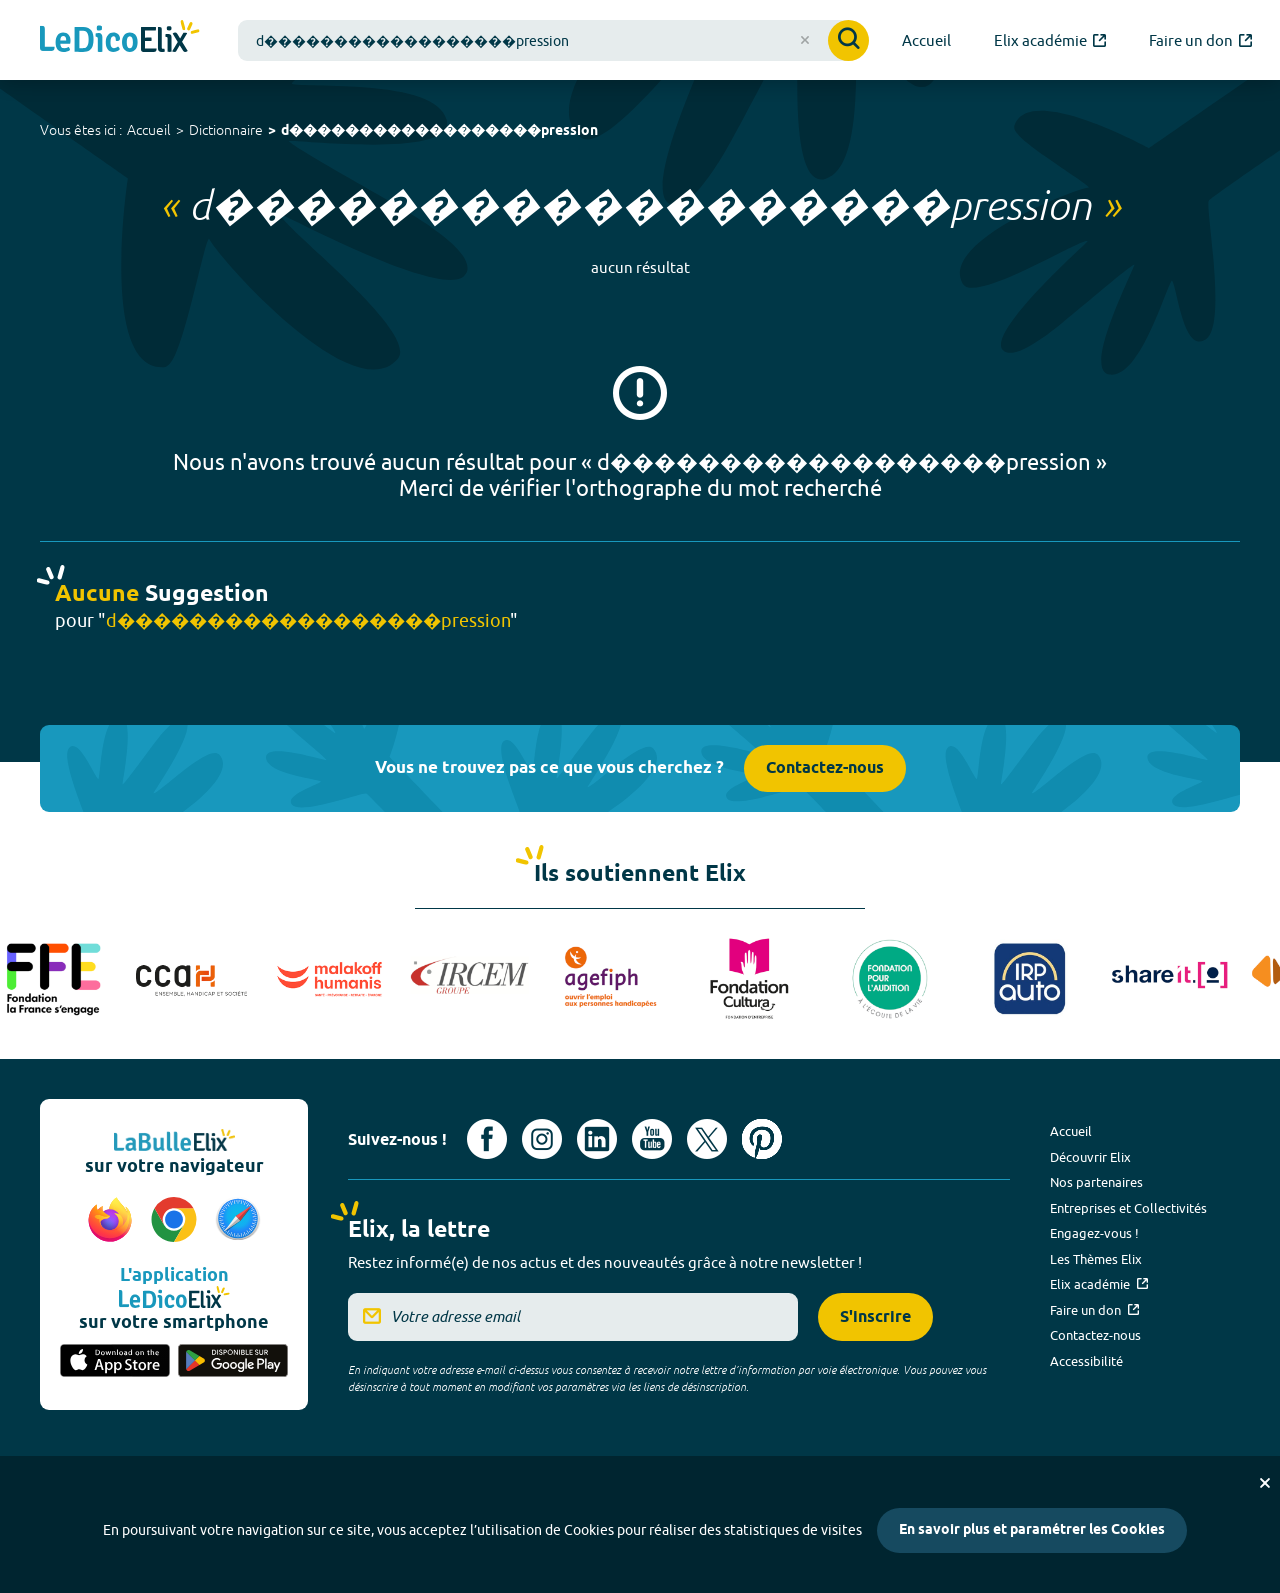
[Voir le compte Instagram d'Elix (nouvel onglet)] (542, 1139)
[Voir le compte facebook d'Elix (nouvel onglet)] (487, 1139)
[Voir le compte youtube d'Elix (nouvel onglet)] (652, 1139)
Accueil (149, 130)
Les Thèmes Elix (1096, 1259)
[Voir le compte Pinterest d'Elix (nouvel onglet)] (762, 1139)
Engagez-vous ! (1094, 1233)
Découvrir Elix (1090, 1157)
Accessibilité (1086, 1361)
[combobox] (553, 40)
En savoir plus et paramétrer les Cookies (1032, 1530)
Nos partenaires (1096, 1182)
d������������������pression (439, 131)
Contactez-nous (825, 768)
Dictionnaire (226, 130)
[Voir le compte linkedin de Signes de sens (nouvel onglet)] (597, 1139)
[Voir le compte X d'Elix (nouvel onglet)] (707, 1139)
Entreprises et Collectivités (1128, 1208)
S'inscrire (875, 1317)
